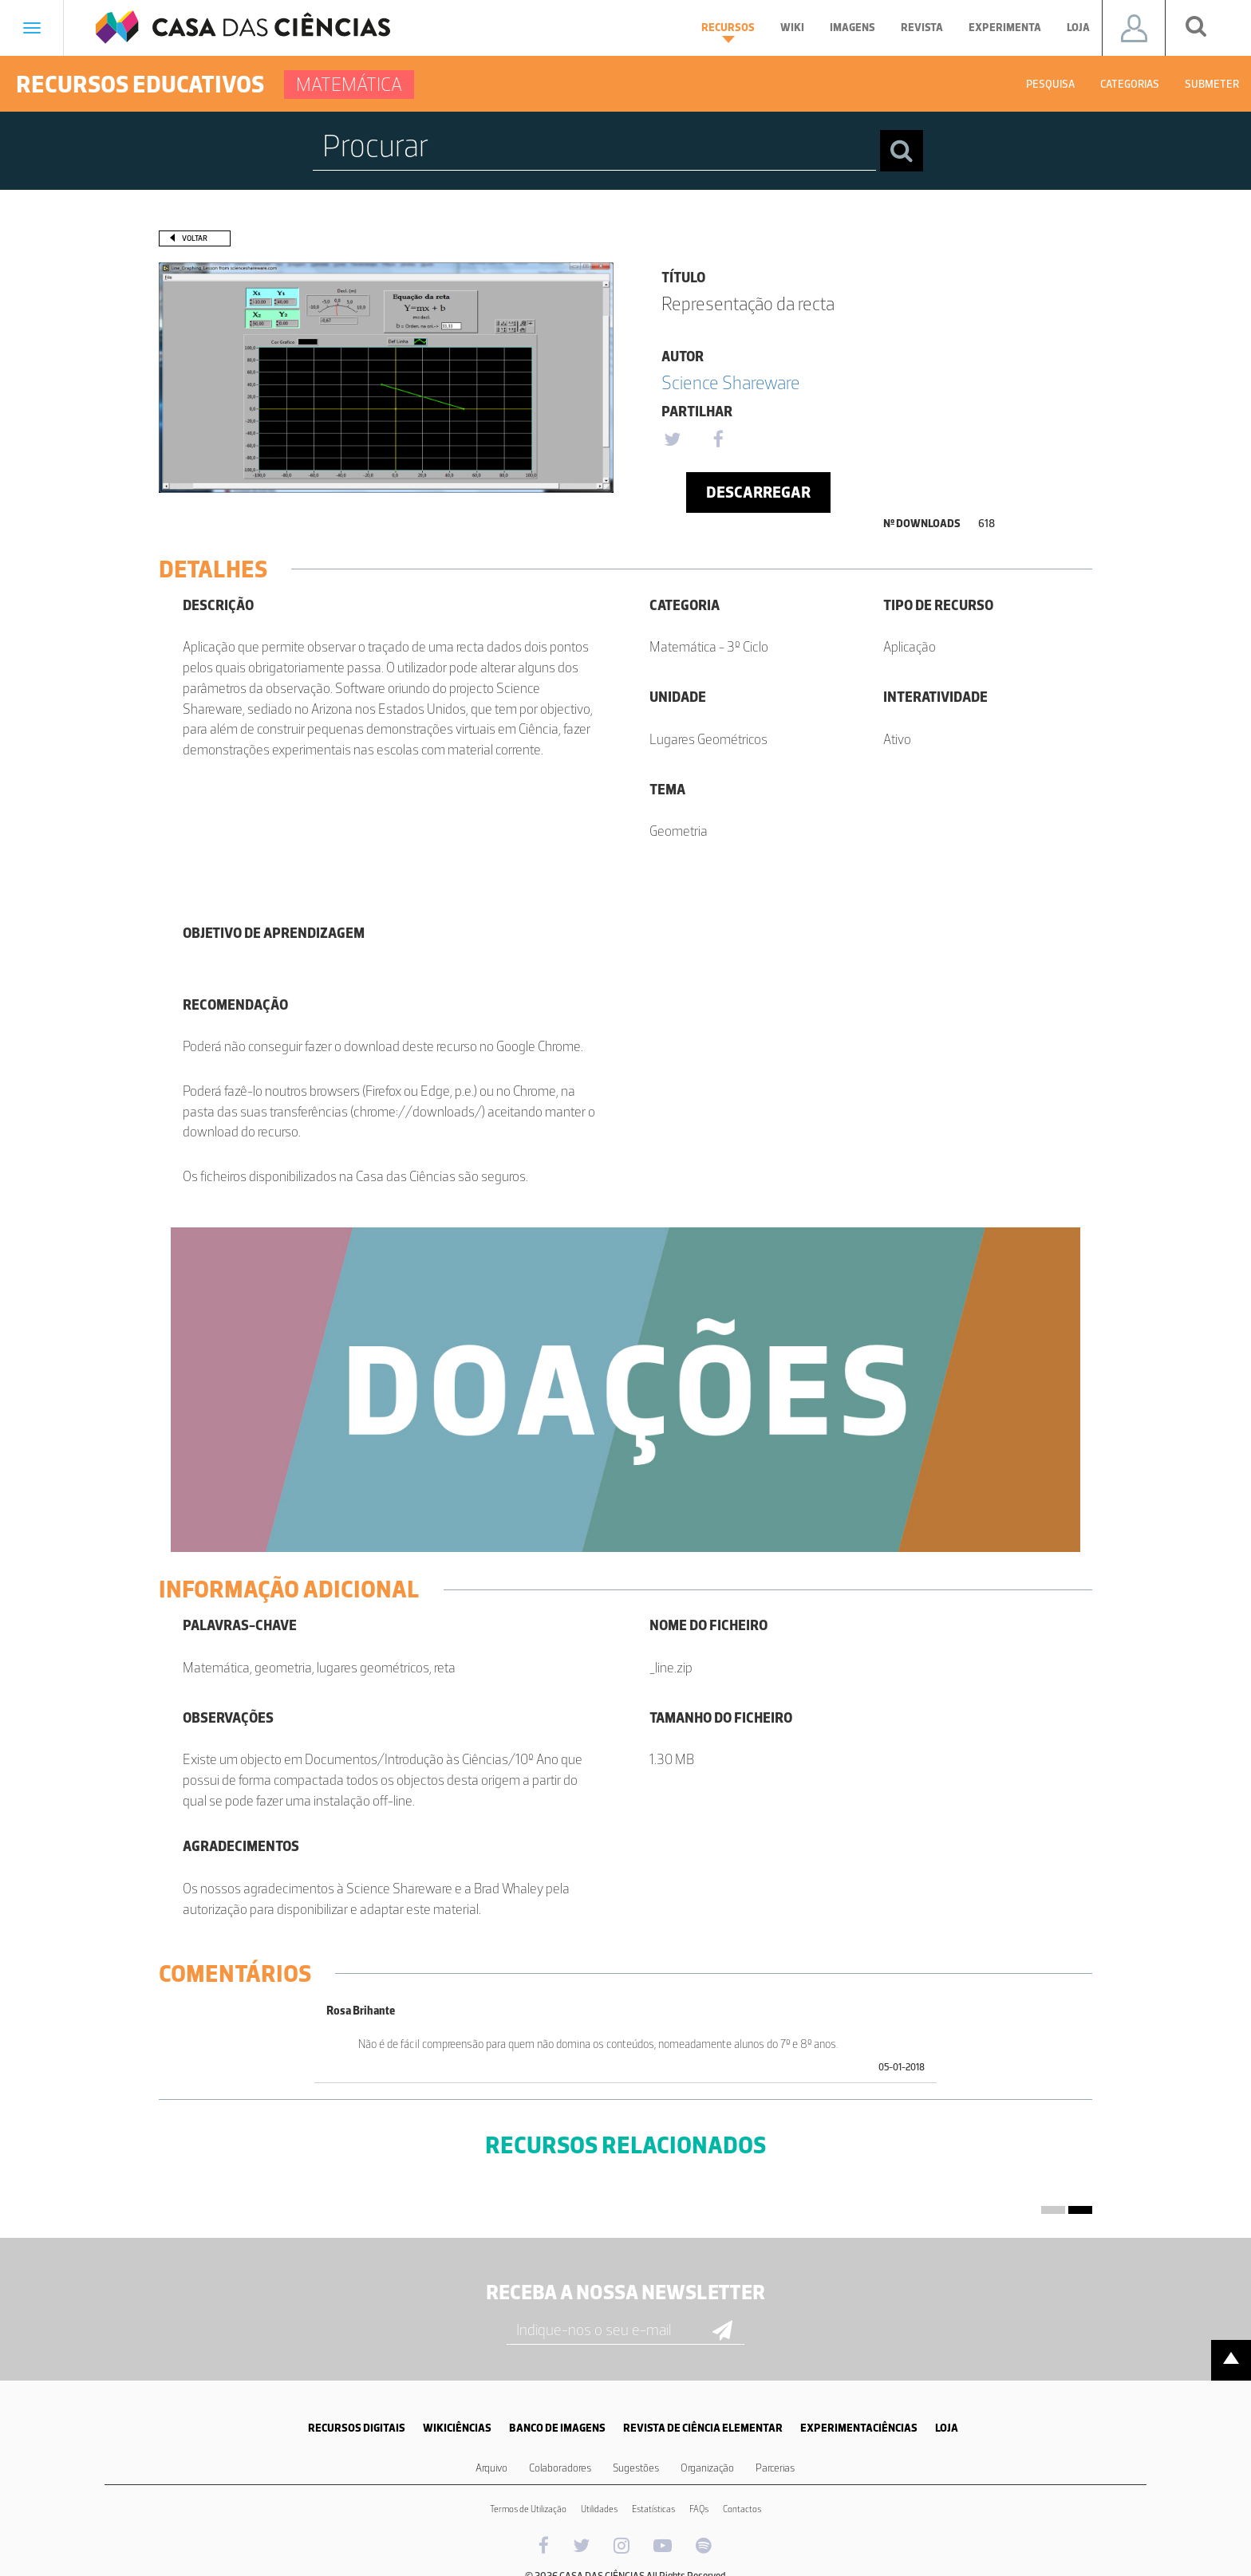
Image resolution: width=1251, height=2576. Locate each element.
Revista (922, 27)
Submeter (1212, 84)
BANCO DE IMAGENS (557, 2428)
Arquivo (491, 2468)
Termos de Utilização (528, 2509)
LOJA (946, 2428)
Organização (707, 2468)
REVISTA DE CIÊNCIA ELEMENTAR (703, 2428)
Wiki (792, 27)
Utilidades (599, 2509)
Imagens (852, 27)
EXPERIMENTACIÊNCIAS (859, 2428)
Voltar (194, 238)
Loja (1078, 27)
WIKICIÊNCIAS (457, 2428)
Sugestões (636, 2468)
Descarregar (758, 492)
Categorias (1129, 84)
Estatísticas (653, 2509)
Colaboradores (560, 2468)
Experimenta (1005, 27)
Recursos (728, 32)
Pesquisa (1050, 84)
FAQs (698, 2509)
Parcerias (775, 2468)
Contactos (742, 2509)
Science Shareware (730, 382)
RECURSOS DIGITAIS (356, 2428)
